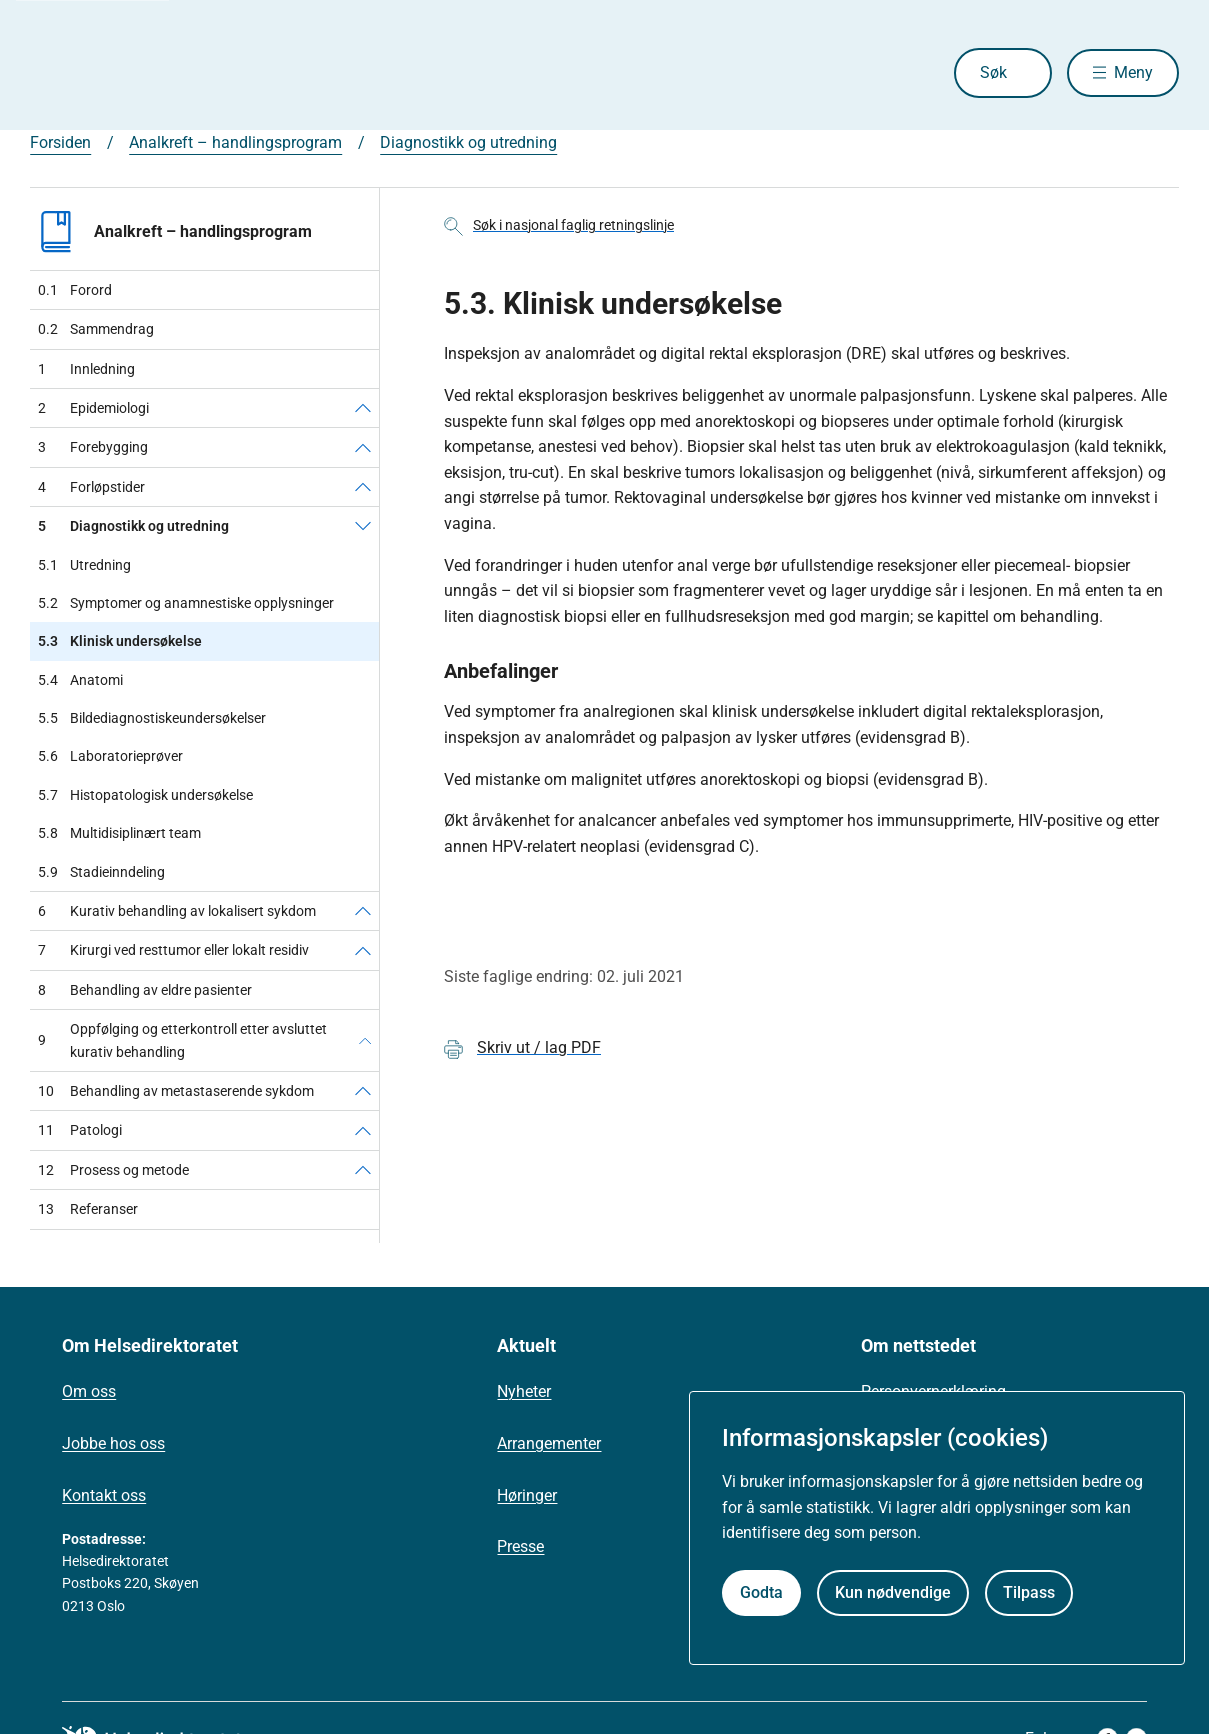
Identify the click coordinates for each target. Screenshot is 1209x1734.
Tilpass (1029, 1592)
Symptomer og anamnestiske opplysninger (186, 603)
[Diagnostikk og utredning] (363, 526)
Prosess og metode (113, 1170)
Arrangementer (549, 1443)
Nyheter (524, 1391)
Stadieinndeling (101, 872)
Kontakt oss (104, 1495)
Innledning (86, 369)
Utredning (84, 565)
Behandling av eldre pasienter (145, 990)
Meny (1133, 72)
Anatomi (80, 680)
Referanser (88, 1209)
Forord (75, 290)
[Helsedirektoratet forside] (174, 73)
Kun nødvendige (893, 1592)
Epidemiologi (93, 408)
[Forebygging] (363, 447)
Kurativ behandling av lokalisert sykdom (177, 911)
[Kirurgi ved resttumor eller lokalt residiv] (363, 950)
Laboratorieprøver (110, 756)
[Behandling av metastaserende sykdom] (363, 1091)
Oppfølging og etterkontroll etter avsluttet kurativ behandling (182, 1040)
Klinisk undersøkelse (120, 641)
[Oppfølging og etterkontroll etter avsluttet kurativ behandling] (365, 1040)
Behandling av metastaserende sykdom (176, 1091)
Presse (520, 1546)
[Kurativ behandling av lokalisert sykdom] (363, 911)
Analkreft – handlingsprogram (235, 142)
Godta (761, 1592)
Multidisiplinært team (119, 833)
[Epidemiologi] (363, 408)
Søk (988, 72)
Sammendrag (96, 329)
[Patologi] (363, 1130)
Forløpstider (91, 487)
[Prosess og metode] (363, 1170)
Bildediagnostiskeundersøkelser (152, 718)
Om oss (89, 1391)
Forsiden (60, 142)
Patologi (80, 1130)
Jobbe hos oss (113, 1443)
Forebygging (93, 447)
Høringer (527, 1495)
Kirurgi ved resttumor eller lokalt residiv (173, 950)
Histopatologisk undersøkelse (145, 795)
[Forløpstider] (363, 487)
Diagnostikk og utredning (468, 142)
